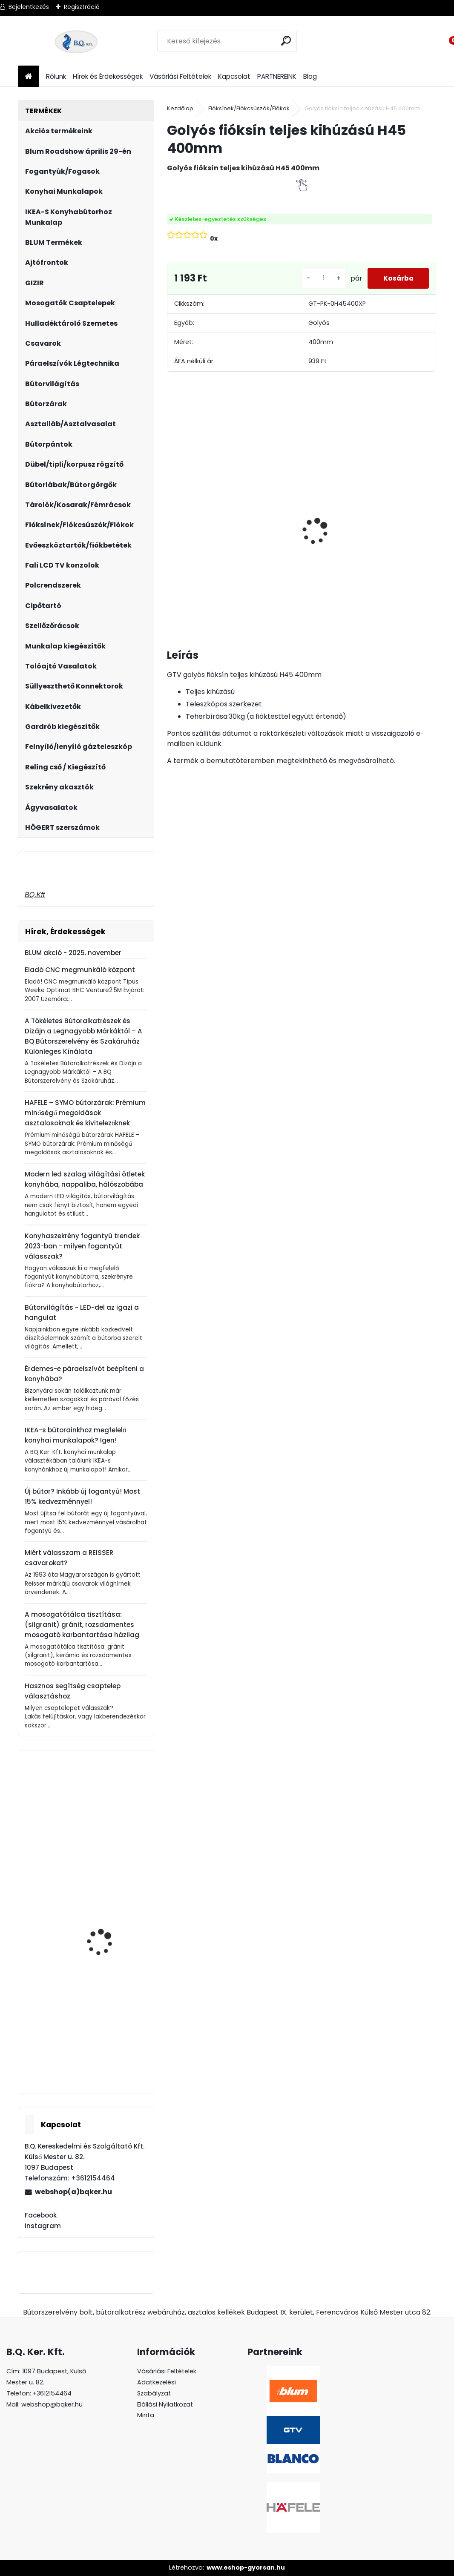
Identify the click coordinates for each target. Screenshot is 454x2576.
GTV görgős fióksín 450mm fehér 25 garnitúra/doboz (102, 2049)
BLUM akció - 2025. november (73, 952)
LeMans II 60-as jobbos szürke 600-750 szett (405, 529)
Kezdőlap (180, 108)
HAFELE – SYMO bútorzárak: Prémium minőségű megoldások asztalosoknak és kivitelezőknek (85, 1112)
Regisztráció (82, 7)
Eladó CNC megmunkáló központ (80, 969)
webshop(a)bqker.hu (73, 2192)
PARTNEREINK (276, 76)
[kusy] (320, 278)
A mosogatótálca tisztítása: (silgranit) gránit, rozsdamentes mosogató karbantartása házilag (82, 1624)
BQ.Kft (35, 894)
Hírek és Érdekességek (108, 76)
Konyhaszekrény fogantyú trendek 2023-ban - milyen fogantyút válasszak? (82, 1246)
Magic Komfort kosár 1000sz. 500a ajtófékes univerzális (335, 530)
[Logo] (76, 41)
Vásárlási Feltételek (180, 76)
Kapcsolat (234, 76)
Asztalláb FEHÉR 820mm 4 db (199, 506)
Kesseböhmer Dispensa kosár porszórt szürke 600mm (108, 1944)
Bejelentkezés (29, 7)
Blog (310, 76)
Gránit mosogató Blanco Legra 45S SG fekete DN (111, 1827)
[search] (287, 41)
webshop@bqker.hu (52, 2404)
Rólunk (56, 76)
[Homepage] (28, 76)
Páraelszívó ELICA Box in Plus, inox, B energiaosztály (270, 523)
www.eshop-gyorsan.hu (246, 2567)
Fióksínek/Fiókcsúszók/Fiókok (249, 108)
